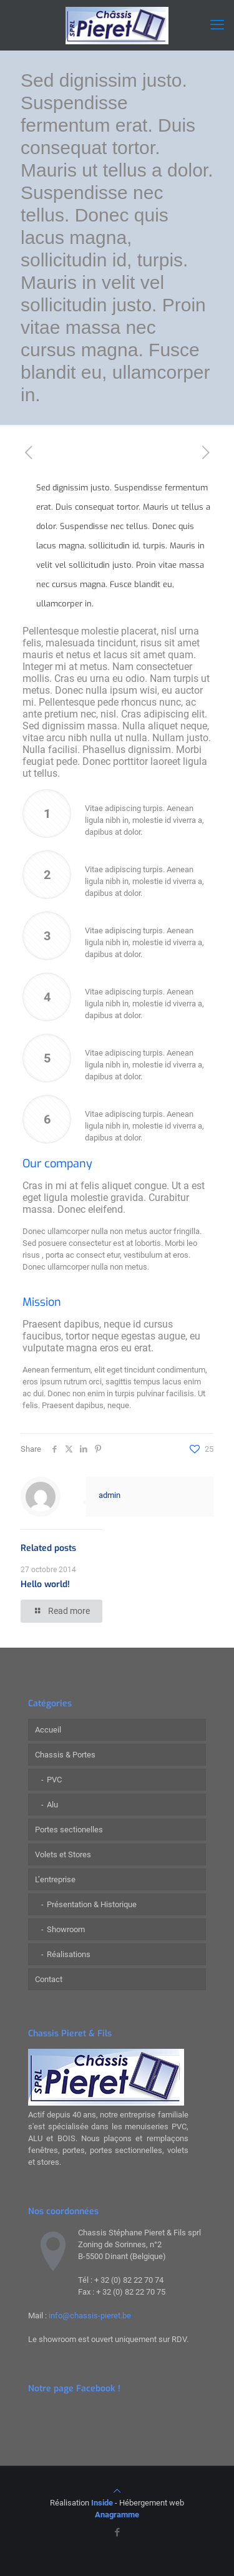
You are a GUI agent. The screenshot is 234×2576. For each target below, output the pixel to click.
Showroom (66, 1929)
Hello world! (45, 1584)
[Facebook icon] (117, 2532)
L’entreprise (55, 1879)
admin (109, 1495)
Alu (52, 1804)
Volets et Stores (63, 1854)
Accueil (48, 1729)
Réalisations (68, 1954)
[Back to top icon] (117, 2491)
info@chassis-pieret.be (90, 2315)
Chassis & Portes (65, 1754)
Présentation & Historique (92, 1904)
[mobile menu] (217, 25)
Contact (48, 1979)
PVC (54, 1779)
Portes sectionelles (69, 1829)
